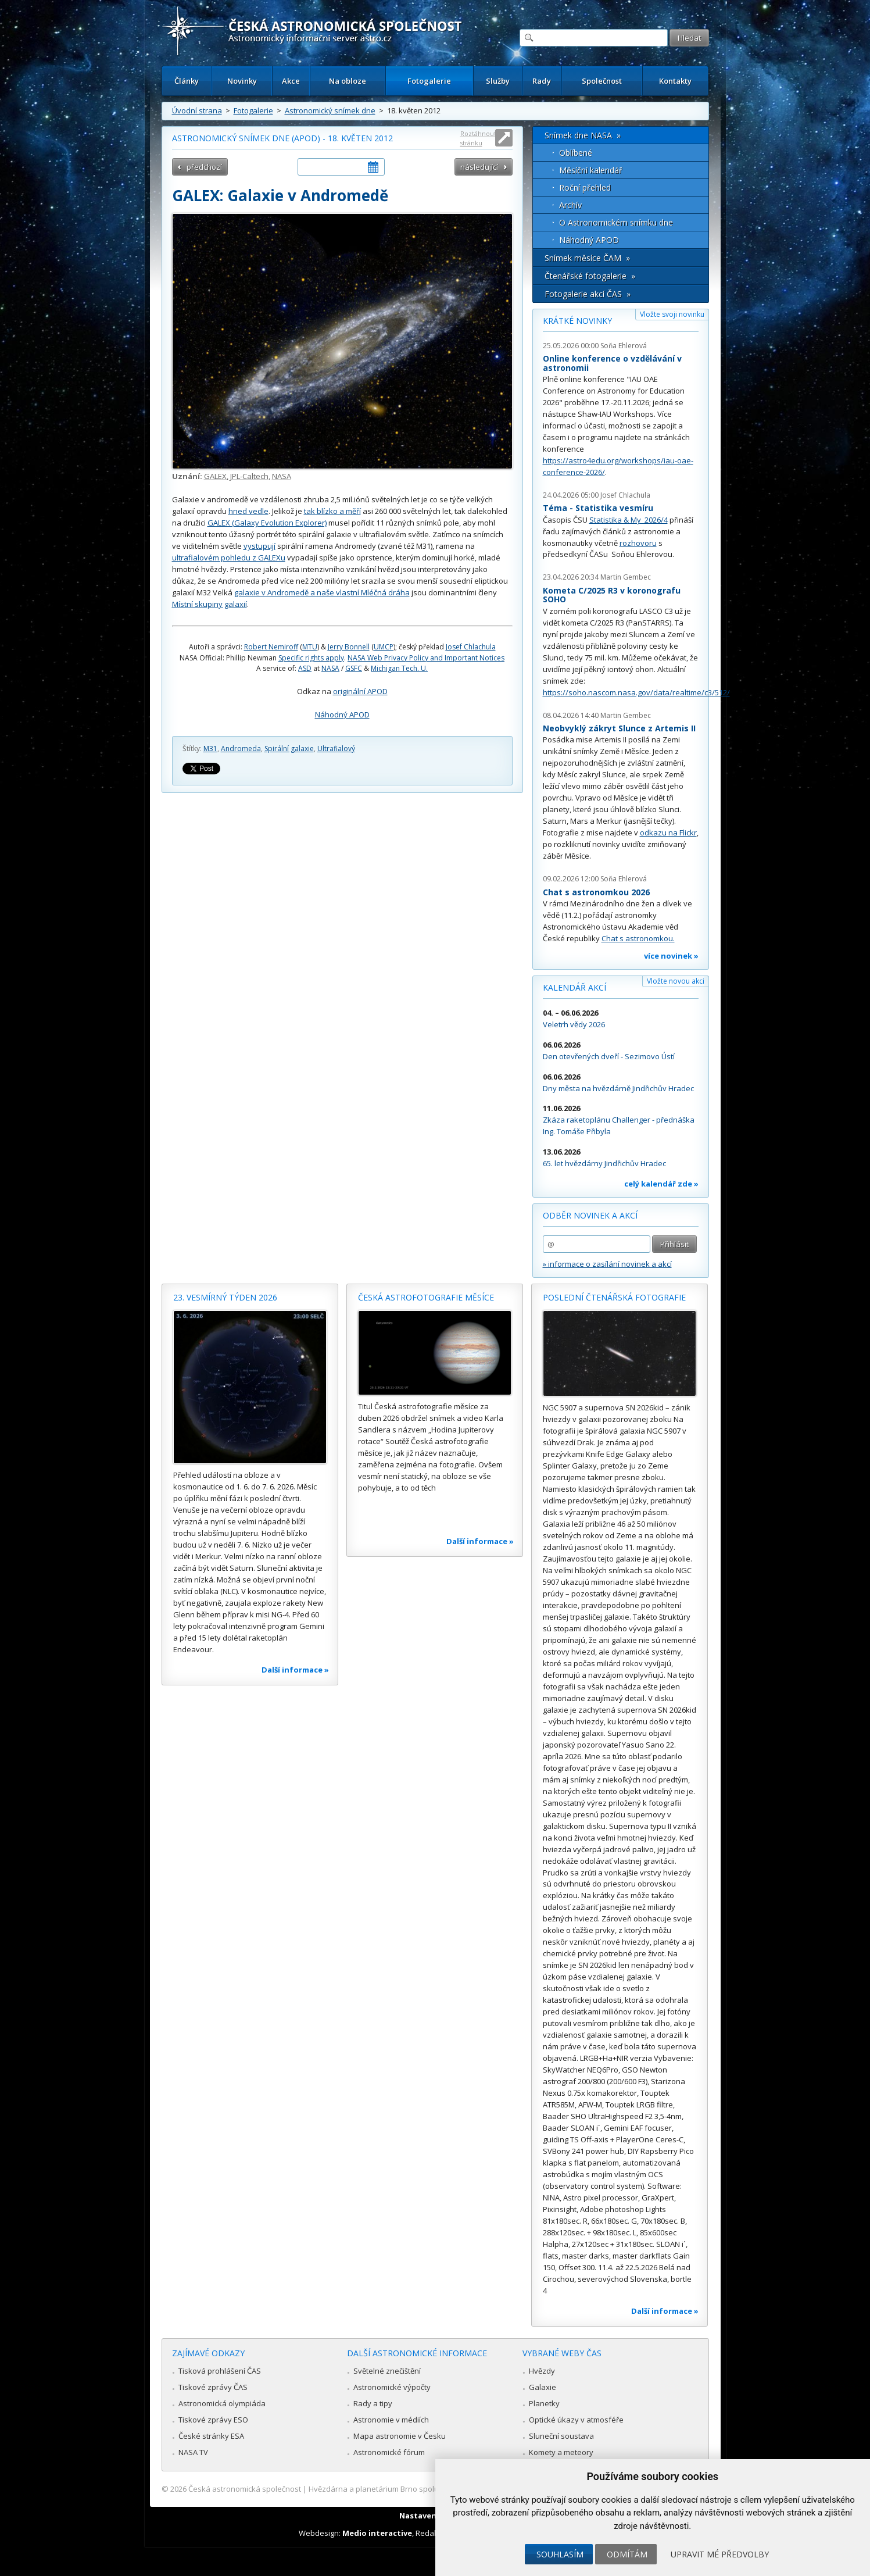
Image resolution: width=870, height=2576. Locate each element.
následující (479, 167)
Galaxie (542, 2387)
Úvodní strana (197, 110)
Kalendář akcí (574, 987)
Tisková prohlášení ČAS (219, 2371)
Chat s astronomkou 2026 (596, 892)
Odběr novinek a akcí (590, 1215)
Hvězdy (542, 2371)
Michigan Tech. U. (399, 668)
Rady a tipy (372, 2403)
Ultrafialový (336, 748)
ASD (305, 668)
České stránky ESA (211, 2436)
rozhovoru (638, 543)
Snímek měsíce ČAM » (587, 257)
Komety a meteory (561, 2452)
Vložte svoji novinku (672, 314)
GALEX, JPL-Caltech (236, 476)
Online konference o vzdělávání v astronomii (612, 363)
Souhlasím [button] (559, 2554)
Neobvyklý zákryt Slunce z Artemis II (619, 728)
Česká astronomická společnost (244, 2489)
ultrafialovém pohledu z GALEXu (228, 557)
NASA (281, 476)
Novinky (242, 81)
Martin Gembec (625, 577)
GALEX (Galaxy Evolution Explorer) (267, 522)
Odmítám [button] (627, 2554)
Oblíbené (575, 152)
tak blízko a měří (332, 511)
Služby (498, 81)
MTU (309, 647)
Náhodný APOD (342, 714)
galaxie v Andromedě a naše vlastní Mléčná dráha (322, 592)
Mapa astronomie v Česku (399, 2436)
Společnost (602, 81)
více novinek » (671, 956)
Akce (291, 81)
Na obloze (347, 81)
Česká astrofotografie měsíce (426, 1297)
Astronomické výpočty (392, 2387)
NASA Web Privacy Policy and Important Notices (426, 658)
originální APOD (360, 691)
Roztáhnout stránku (478, 138)
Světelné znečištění (387, 2371)
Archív (570, 204)
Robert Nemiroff (271, 647)
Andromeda (241, 748)
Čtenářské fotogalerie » (590, 275)
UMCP (383, 647)
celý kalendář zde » (661, 1183)
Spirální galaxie (289, 748)
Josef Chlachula (471, 647)
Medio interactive (377, 2533)
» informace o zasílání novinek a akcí (607, 1264)
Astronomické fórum (389, 2452)
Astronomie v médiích (391, 2419)
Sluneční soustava (561, 2436)
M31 (210, 748)
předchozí (204, 167)
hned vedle (248, 511)
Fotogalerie (429, 81)
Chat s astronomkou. (638, 938)
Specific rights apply (311, 658)
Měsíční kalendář (590, 170)
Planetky (544, 2403)
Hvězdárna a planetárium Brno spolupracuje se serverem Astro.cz (425, 2489)
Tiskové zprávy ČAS (213, 2387)
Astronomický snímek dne (330, 110)
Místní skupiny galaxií (209, 604)
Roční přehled (585, 187)
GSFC (353, 668)
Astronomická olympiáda (222, 2403)
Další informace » (295, 1669)
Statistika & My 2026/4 (628, 520)
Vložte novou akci (675, 981)
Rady (541, 81)
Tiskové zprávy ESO (213, 2419)
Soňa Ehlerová (623, 346)
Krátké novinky (577, 320)
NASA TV (193, 2452)
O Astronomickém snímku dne (616, 222)
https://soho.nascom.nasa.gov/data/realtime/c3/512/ (636, 692)
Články (186, 81)
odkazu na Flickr (668, 832)
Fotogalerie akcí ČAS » (588, 293)
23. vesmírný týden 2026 (225, 1297)
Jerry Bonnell (349, 647)
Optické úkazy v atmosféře (576, 2419)
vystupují (259, 546)
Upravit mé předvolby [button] (720, 2554)
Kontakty (675, 81)
